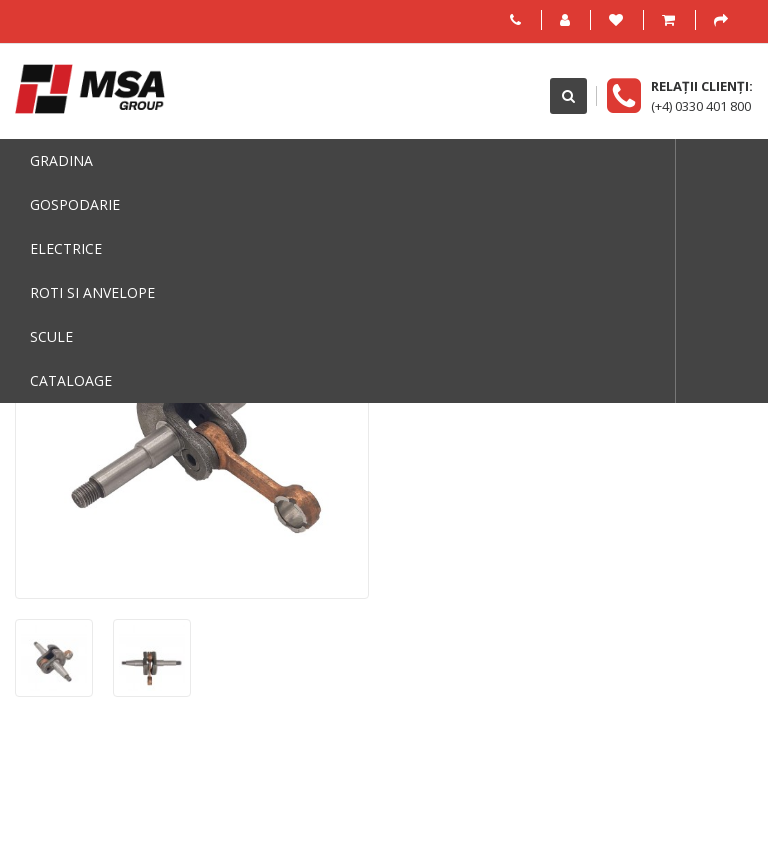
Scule (51, 336)
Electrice (66, 248)
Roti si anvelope (92, 292)
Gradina (61, 160)
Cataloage (71, 380)
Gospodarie (75, 204)
